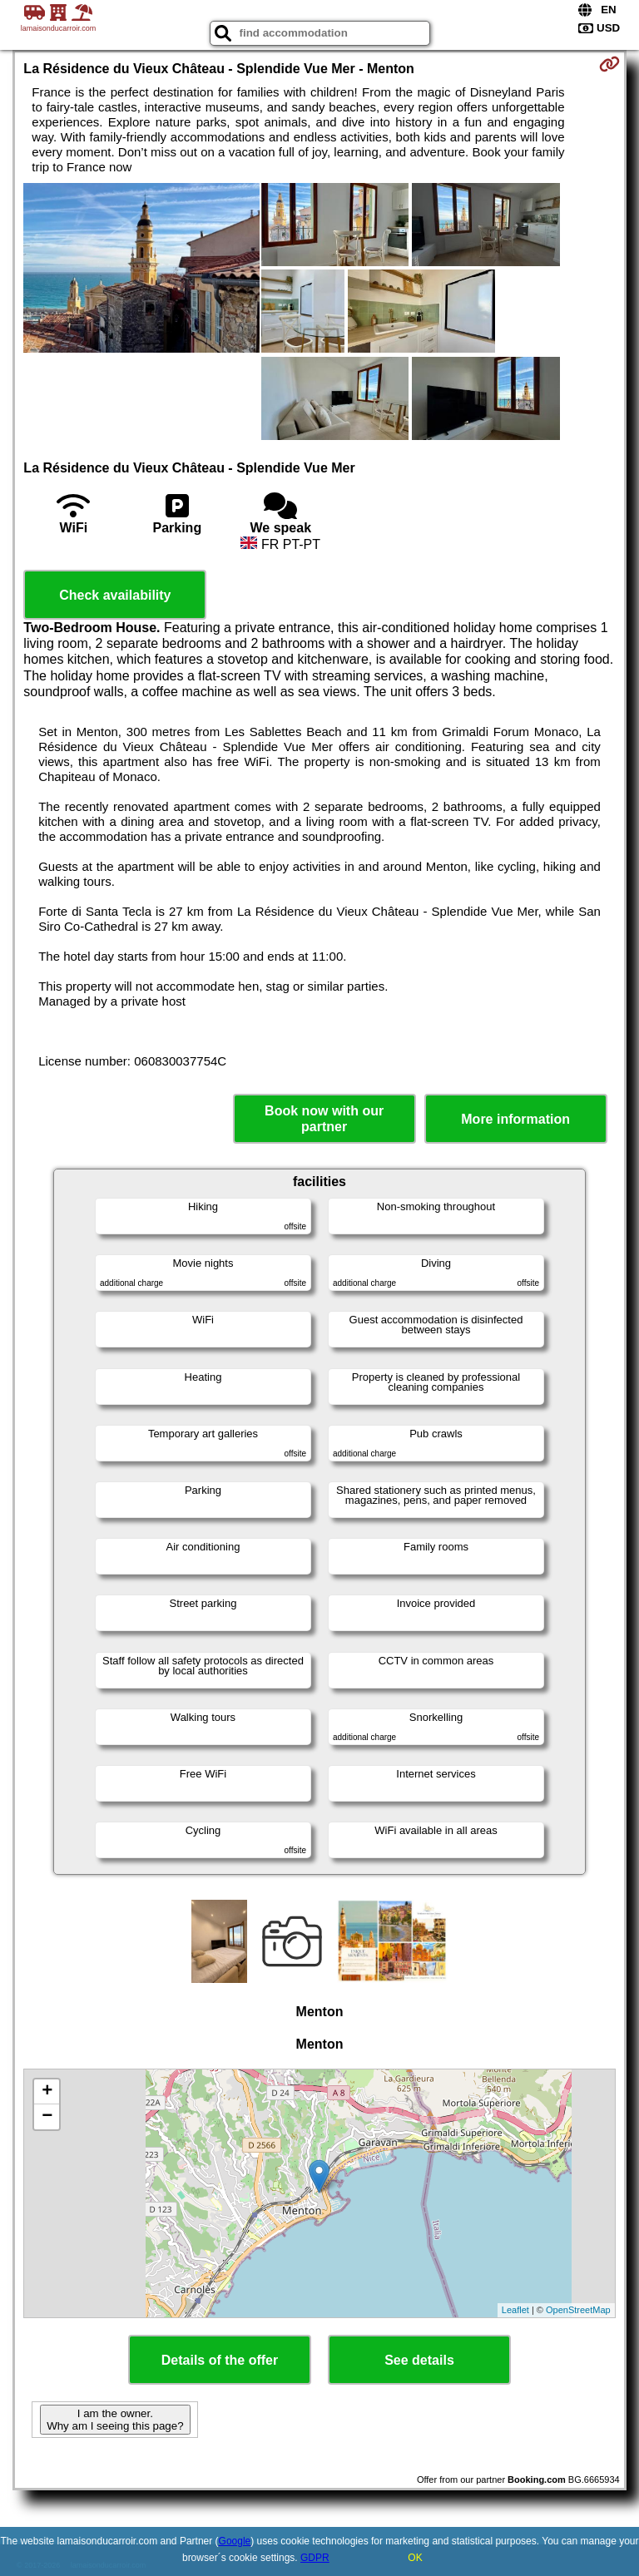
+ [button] (47, 2091)
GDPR (314, 2558)
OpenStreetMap (578, 2310)
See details (419, 2360)
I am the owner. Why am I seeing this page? (115, 2419)
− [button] (47, 2116)
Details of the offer (219, 2360)
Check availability (115, 595)
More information (515, 1119)
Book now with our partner (324, 1119)
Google (235, 2541)
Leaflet (515, 2310)
